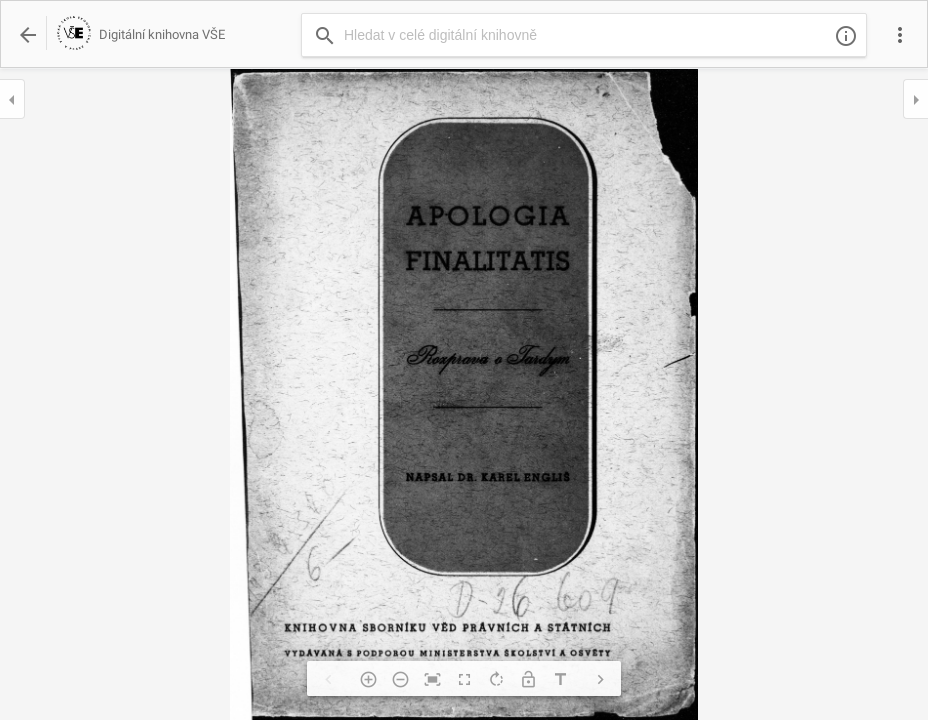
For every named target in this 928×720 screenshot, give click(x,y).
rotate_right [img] (496, 679)
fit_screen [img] (432, 679)
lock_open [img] (528, 679)
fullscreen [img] (464, 679)
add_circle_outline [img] (368, 679)
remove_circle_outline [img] (400, 679)
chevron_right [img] (600, 679)
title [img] (560, 679)
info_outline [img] (846, 36)
